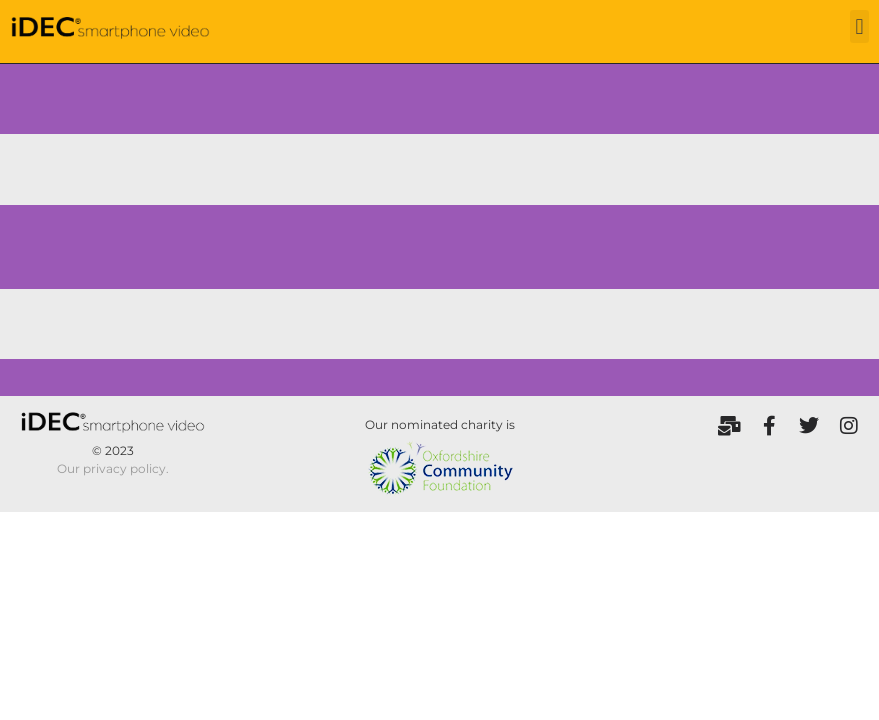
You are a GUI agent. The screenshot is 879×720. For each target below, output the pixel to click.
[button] (859, 26)
